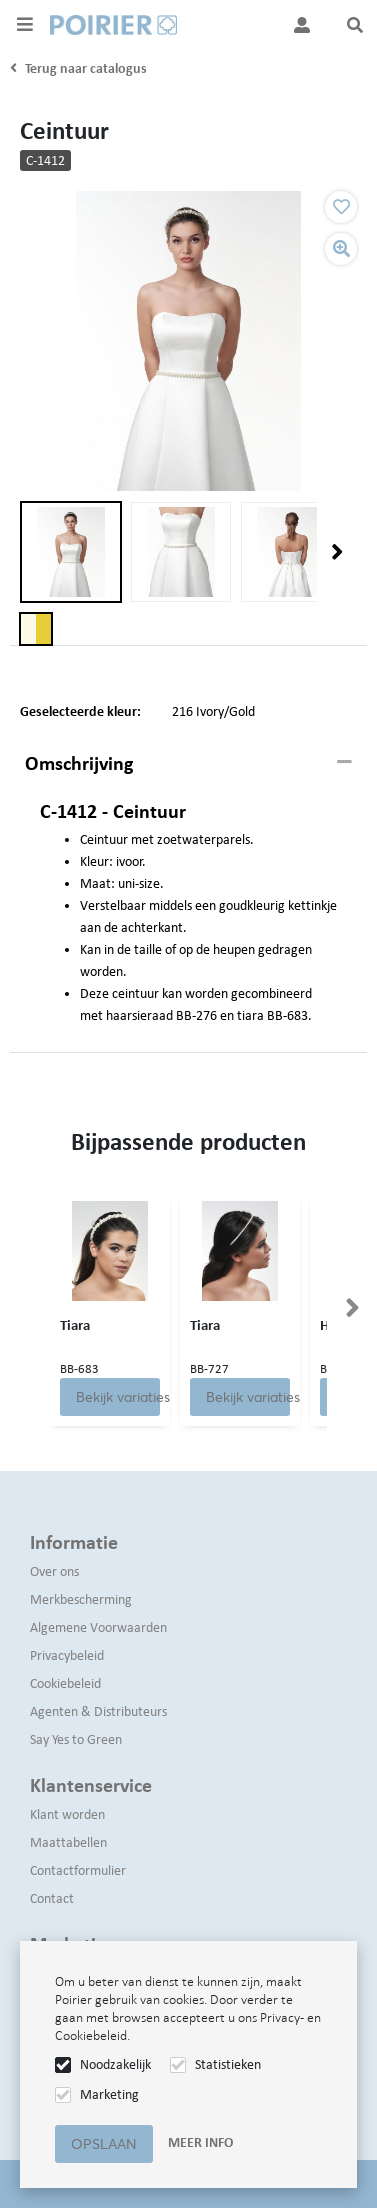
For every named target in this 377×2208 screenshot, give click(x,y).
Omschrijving (79, 763)
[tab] (188, 764)
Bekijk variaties (118, 1397)
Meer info (200, 2142)
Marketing (109, 2094)
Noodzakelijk (115, 2064)
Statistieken (228, 2064)
